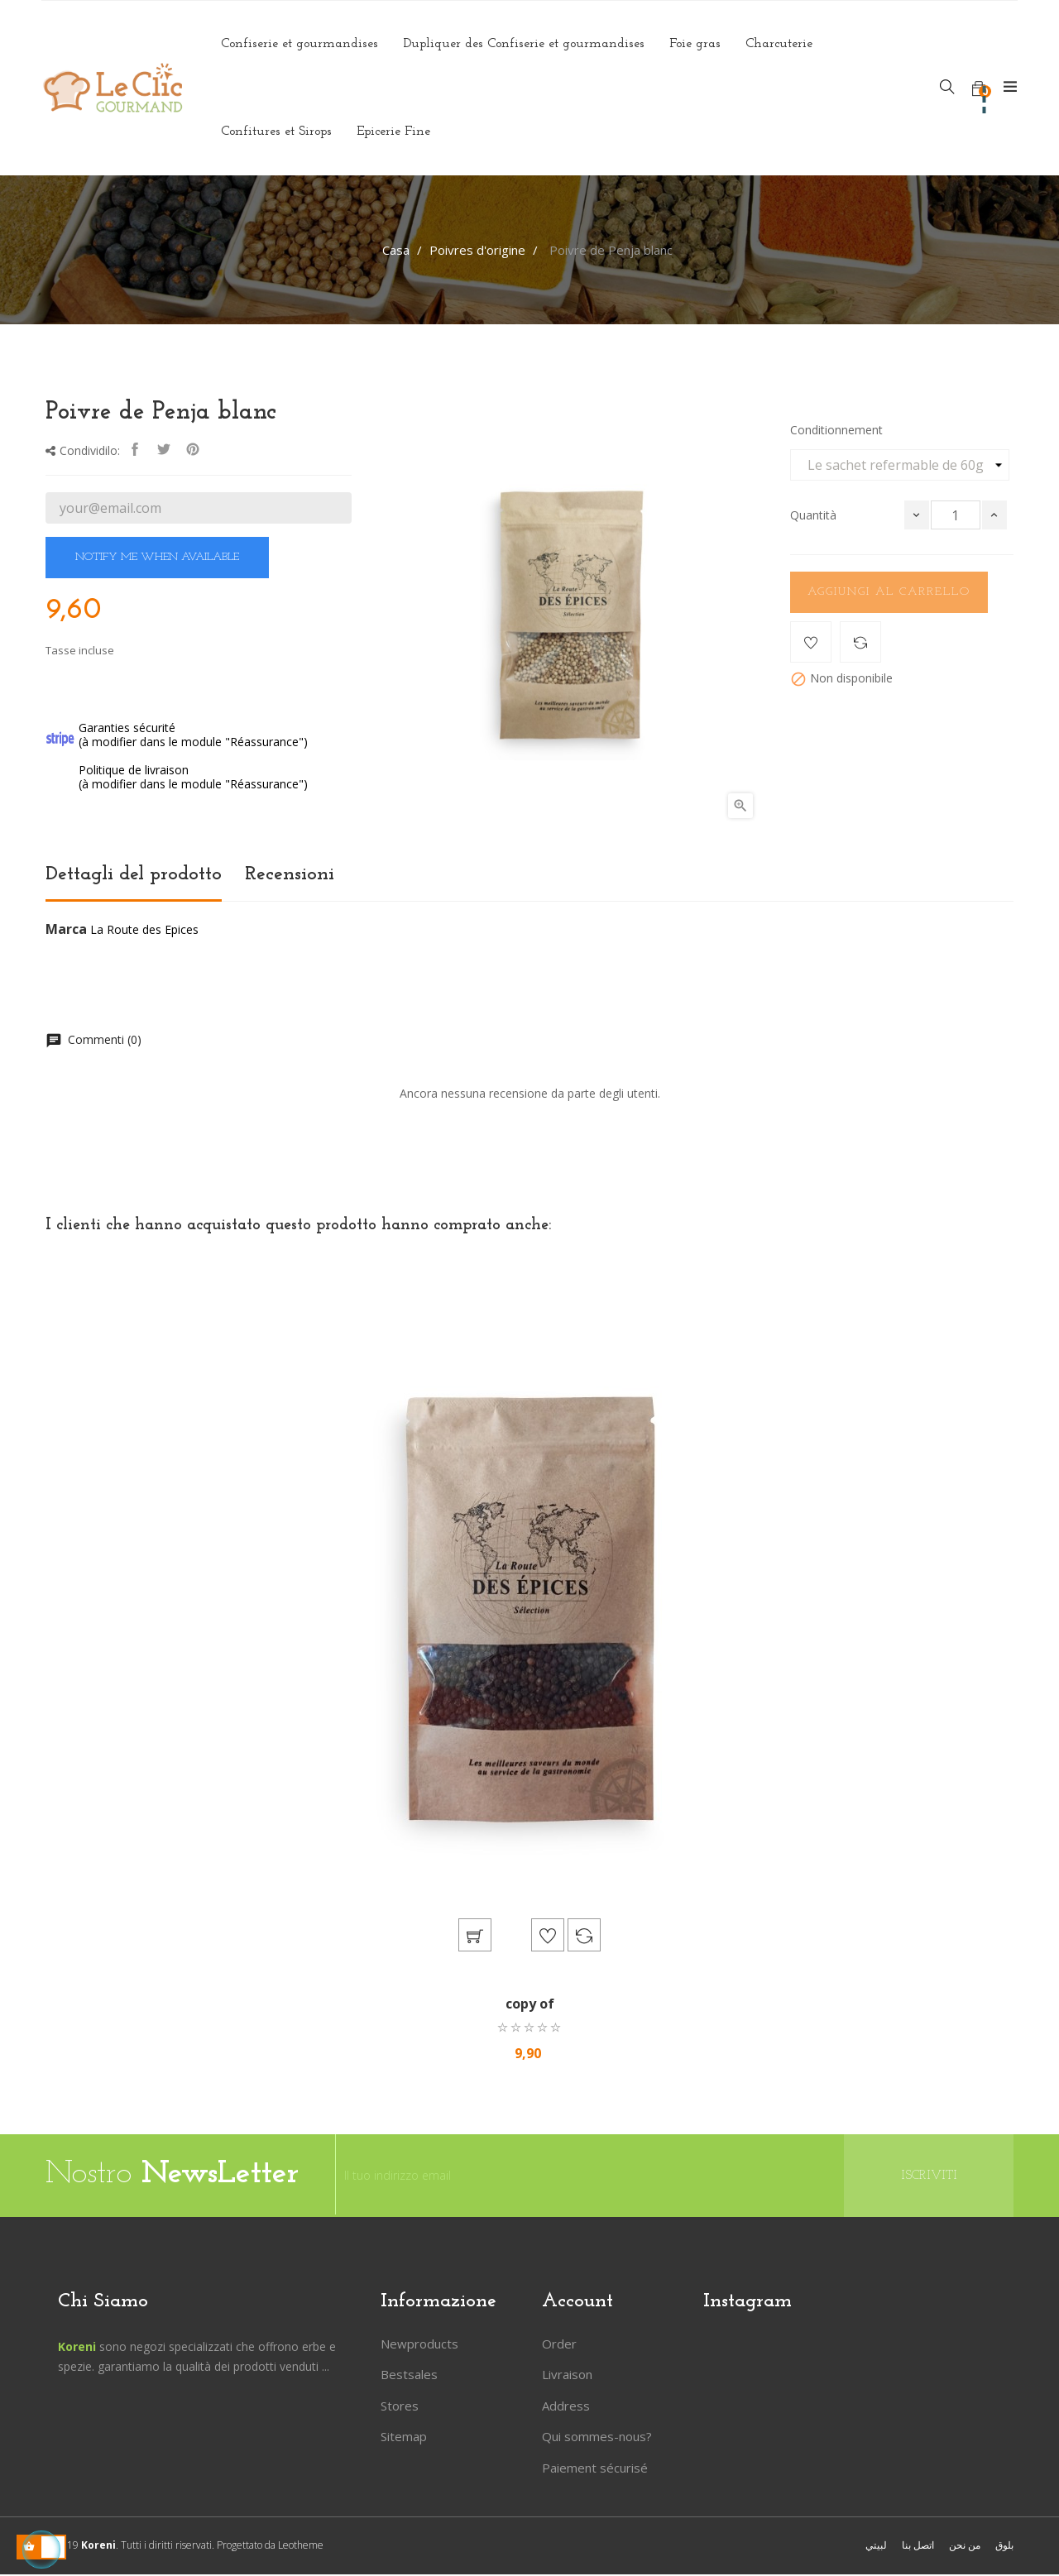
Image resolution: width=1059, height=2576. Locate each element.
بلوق (1004, 2547)
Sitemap (404, 2438)
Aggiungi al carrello (888, 592)
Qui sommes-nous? (597, 2438)
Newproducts (419, 2345)
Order (559, 2345)
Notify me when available (157, 557)
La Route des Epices (144, 929)
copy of (530, 2005)
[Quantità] (955, 514)
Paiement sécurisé (595, 2469)
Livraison (567, 2376)
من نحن (964, 2547)
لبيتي (876, 2547)
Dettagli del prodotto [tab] (134, 874)
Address (566, 2407)
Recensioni (289, 874)
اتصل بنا (918, 2547)
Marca (66, 929)
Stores (400, 2407)
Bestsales (409, 2376)
